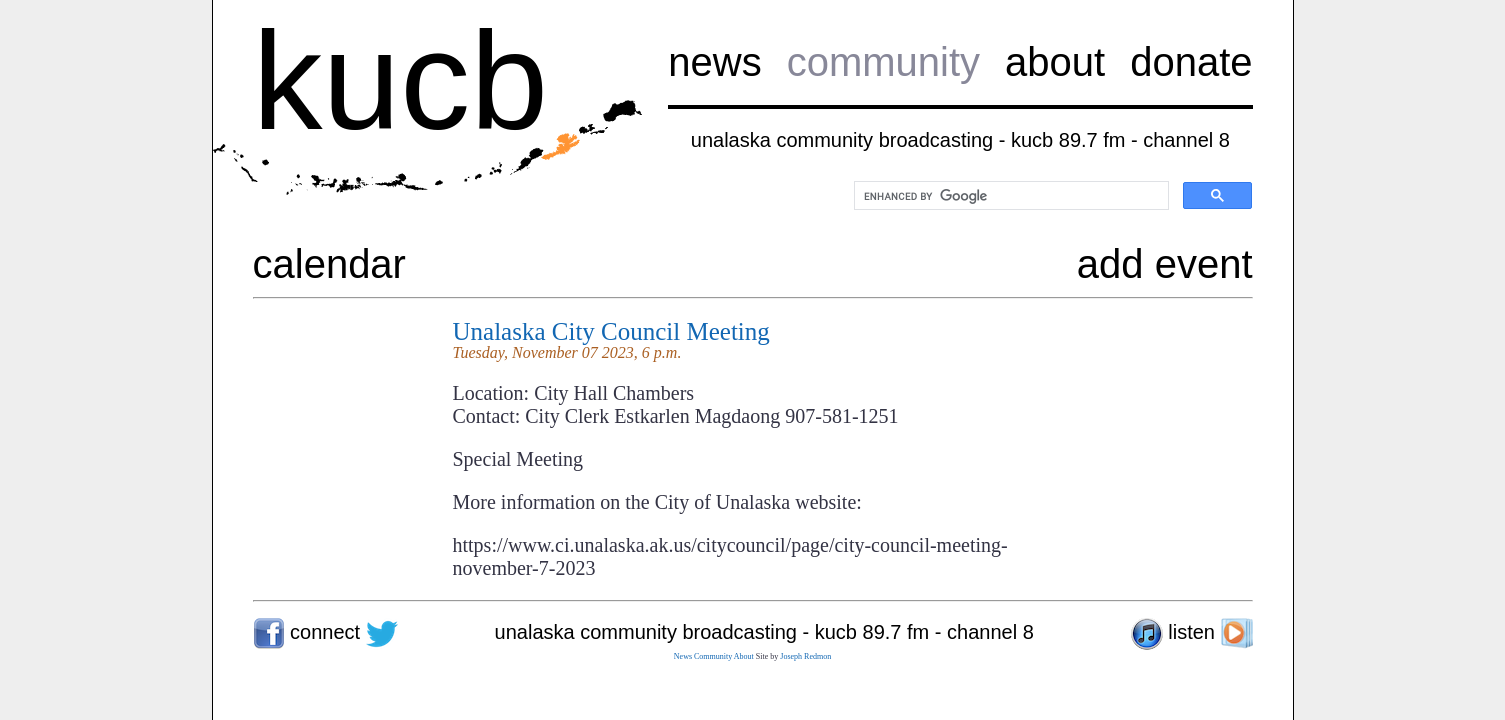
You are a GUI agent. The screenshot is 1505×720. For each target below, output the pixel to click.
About (744, 656)
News (683, 656)
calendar (329, 264)
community (883, 62)
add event (1165, 264)
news (714, 62)
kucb (401, 80)
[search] (1009, 196)
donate (1191, 62)
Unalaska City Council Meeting (611, 331)
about (1055, 62)
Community (713, 656)
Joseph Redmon (805, 656)
